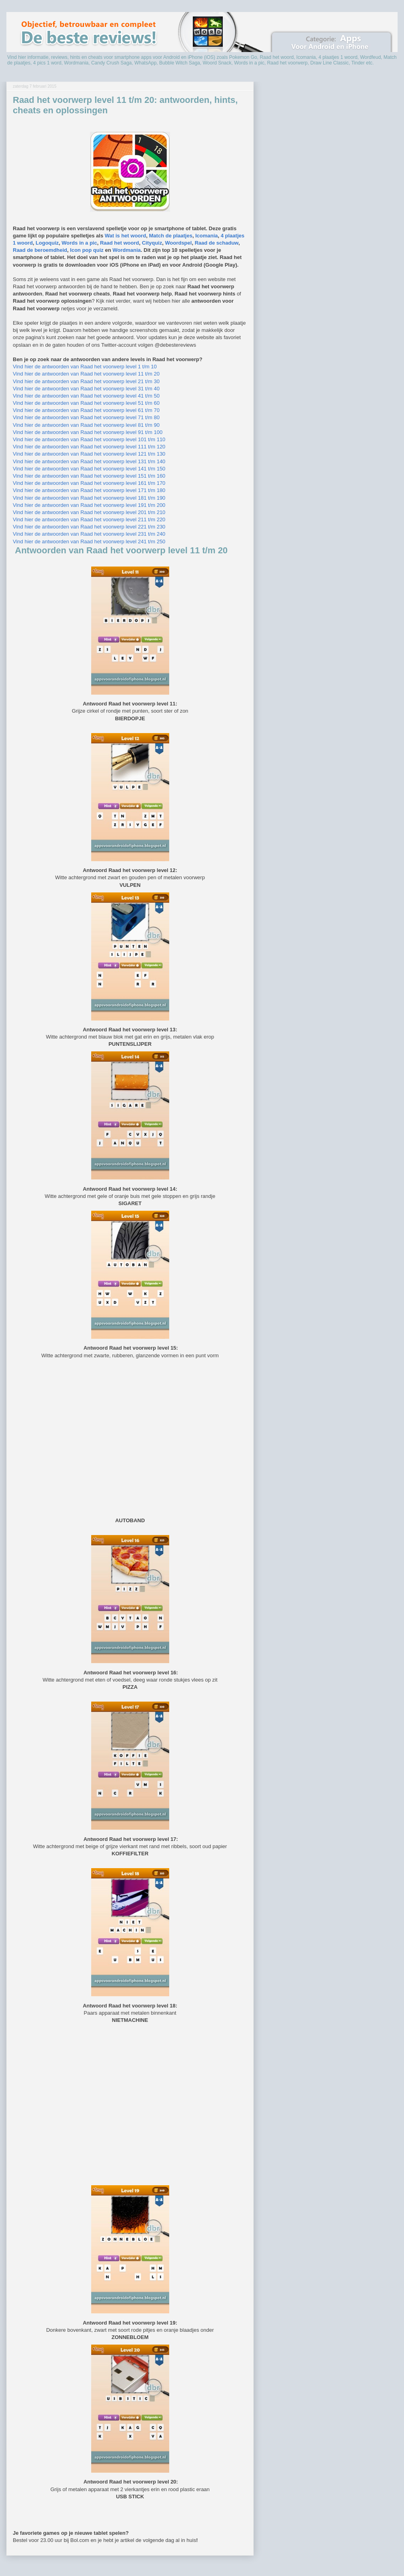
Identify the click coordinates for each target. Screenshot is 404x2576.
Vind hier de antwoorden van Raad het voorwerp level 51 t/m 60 (86, 403)
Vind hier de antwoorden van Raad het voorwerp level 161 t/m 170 (89, 483)
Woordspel (178, 243)
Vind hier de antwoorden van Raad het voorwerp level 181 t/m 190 (89, 498)
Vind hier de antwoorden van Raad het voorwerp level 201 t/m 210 (89, 512)
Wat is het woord (125, 236)
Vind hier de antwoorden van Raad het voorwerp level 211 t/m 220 (89, 519)
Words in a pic (79, 243)
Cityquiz (152, 243)
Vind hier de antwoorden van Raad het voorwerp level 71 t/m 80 (86, 417)
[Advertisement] (130, 1437)
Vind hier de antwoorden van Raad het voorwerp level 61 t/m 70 (86, 410)
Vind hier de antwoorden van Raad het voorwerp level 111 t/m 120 (89, 447)
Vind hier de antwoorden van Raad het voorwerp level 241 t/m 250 (89, 542)
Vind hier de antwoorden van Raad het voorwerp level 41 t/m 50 (86, 396)
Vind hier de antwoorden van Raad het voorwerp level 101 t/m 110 (89, 439)
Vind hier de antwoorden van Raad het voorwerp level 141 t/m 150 (89, 469)
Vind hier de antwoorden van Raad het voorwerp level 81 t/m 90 (86, 425)
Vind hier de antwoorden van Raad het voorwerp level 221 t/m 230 (89, 527)
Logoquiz (47, 243)
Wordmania (126, 250)
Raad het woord (119, 243)
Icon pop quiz (87, 250)
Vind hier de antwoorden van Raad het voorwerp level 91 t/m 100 (87, 432)
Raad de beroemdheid (40, 250)
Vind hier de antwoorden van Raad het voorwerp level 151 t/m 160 (89, 476)
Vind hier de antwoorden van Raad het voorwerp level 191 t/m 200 (89, 505)
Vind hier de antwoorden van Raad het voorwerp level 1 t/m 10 (85, 367)
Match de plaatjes (170, 236)
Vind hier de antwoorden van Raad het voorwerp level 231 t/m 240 (89, 534)
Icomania (206, 236)
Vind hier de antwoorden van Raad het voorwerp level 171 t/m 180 (89, 490)
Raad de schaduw (216, 243)
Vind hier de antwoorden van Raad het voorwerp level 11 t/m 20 (86, 374)
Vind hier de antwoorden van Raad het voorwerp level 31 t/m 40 (86, 389)
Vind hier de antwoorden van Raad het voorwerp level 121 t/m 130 (89, 454)
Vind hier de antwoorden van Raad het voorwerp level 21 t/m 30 (86, 381)
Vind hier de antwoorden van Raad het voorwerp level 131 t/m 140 (89, 461)
